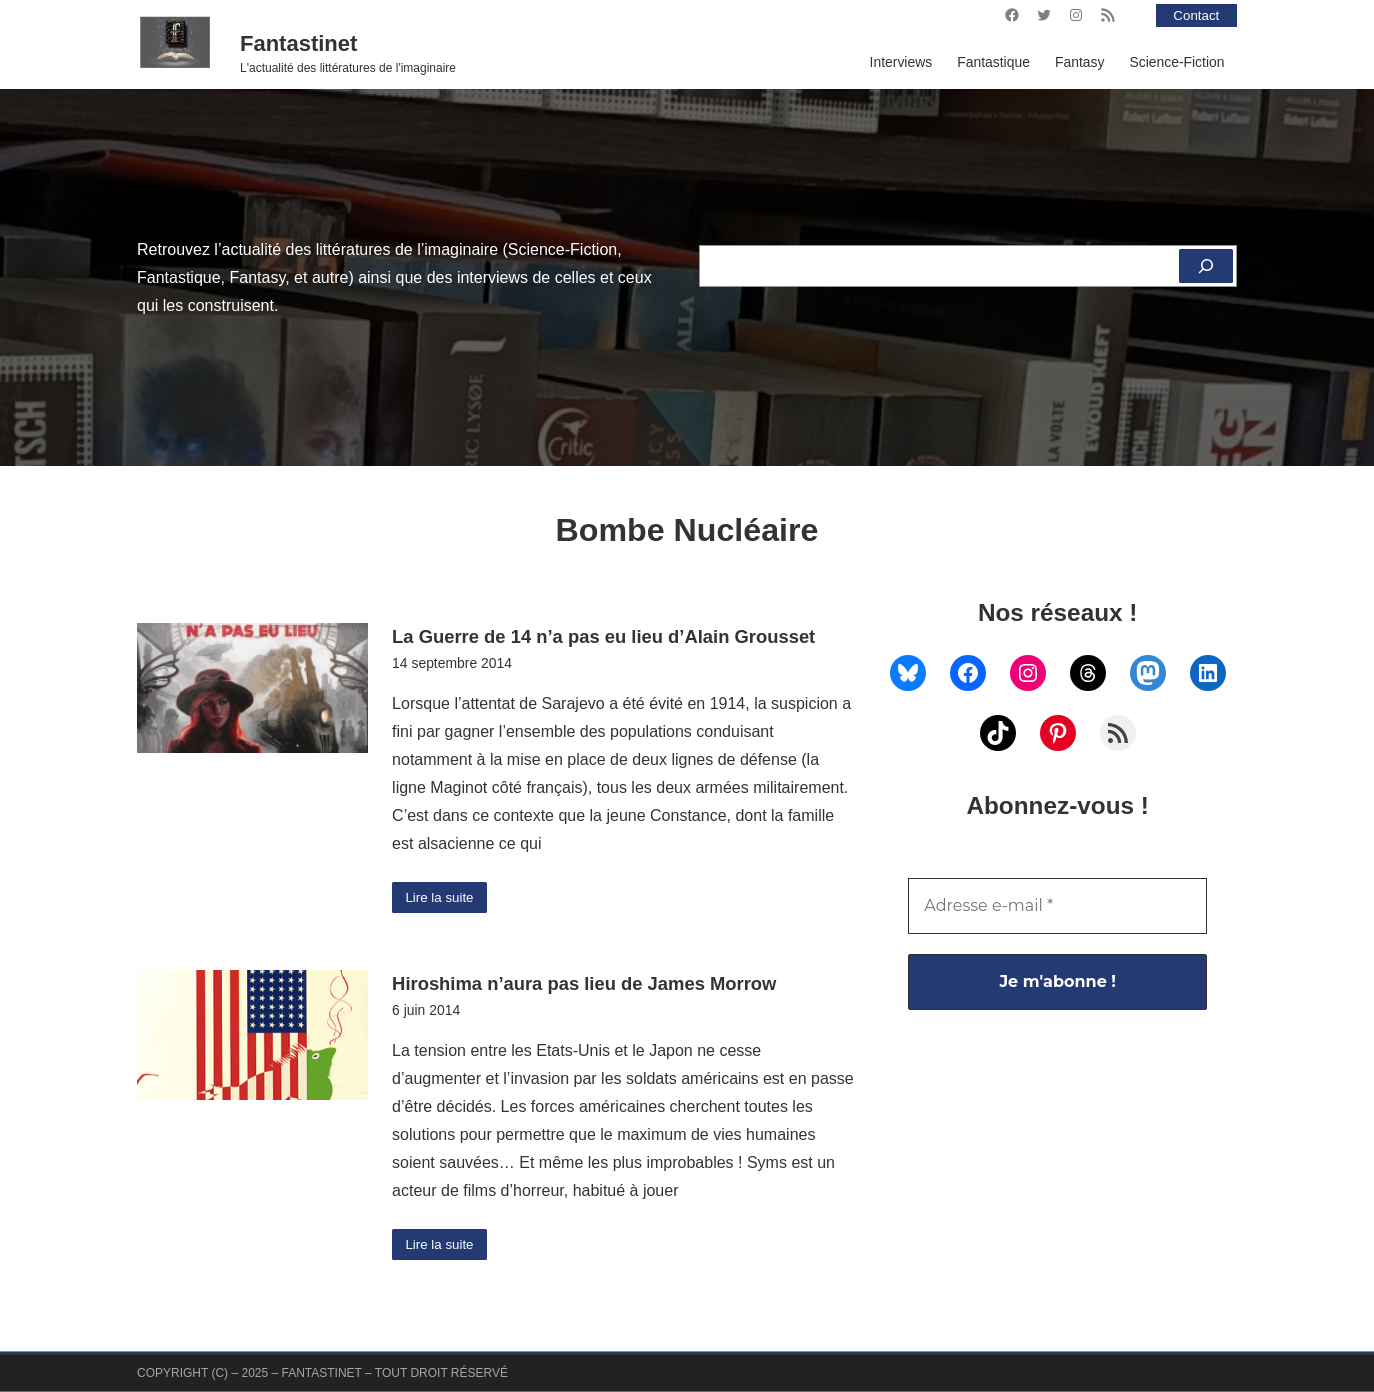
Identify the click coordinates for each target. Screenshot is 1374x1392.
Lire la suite (441, 898)
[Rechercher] (1205, 266)
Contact (1195, 15)
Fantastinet (298, 43)
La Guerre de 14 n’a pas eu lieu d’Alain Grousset (603, 636)
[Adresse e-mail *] (1057, 906)
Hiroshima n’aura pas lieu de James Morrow (584, 985)
